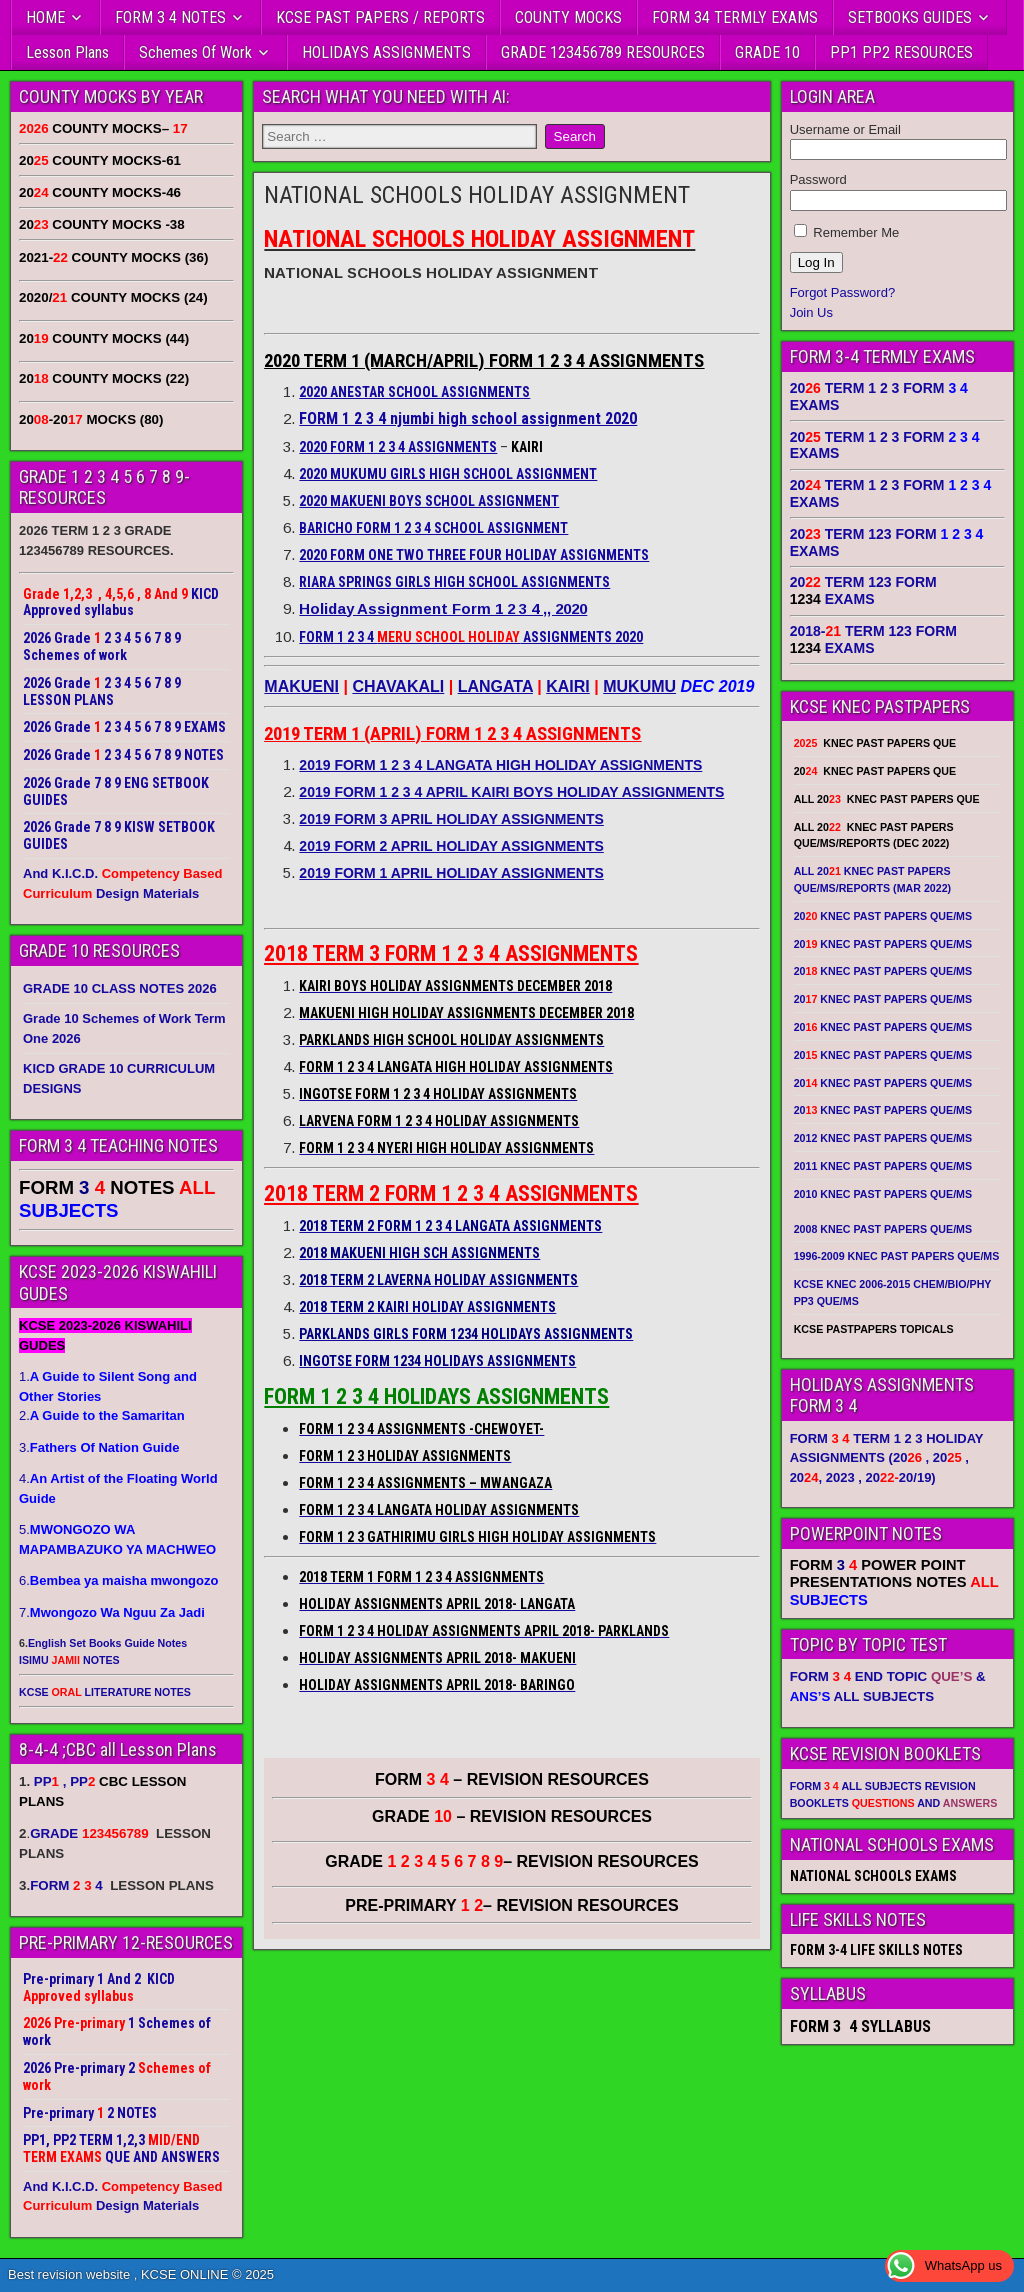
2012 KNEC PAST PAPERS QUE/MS (883, 1138)
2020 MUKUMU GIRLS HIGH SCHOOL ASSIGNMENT (448, 474)
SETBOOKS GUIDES (910, 17)
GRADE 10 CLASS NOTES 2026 (120, 988)
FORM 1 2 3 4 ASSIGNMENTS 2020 (471, 637)
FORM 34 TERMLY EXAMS (735, 17)
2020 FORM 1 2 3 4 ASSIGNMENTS (398, 447)
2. (102, 1415)
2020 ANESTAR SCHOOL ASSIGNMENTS (414, 392)
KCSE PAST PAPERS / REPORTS (380, 17)
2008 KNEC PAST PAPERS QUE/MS (883, 1229)
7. (112, 1612)
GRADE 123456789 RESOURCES (603, 52)
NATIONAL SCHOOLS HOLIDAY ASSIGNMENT (477, 195)
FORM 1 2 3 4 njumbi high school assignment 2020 (468, 418)
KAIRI (568, 686)
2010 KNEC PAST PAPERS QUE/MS (883, 1194)
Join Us (811, 312)
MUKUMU (639, 686)
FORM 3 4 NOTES (170, 17)
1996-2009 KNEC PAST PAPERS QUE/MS (897, 1256)
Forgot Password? (843, 292)
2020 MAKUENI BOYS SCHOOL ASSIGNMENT (429, 501)
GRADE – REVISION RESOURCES (512, 1861)
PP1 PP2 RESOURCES (901, 52)
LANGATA (495, 686)
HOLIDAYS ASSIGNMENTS (386, 52)
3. (99, 1447)
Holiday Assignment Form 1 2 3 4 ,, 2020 (443, 608)
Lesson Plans (67, 52)
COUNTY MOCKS (568, 17)
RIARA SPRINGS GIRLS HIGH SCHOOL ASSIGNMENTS (454, 582)
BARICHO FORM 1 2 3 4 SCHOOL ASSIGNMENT (433, 528)
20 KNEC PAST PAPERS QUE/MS (883, 916)
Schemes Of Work (195, 52)
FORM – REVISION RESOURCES (512, 1779)
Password (818, 179)
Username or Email (845, 129)
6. (118, 1580)
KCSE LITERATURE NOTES (105, 1692)
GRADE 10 (767, 52)
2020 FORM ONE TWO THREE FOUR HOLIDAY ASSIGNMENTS (474, 555)
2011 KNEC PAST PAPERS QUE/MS (883, 1166)
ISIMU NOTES (69, 1660)
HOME (45, 17)
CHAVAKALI (398, 686)
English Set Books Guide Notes (107, 1643)
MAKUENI (301, 686)
